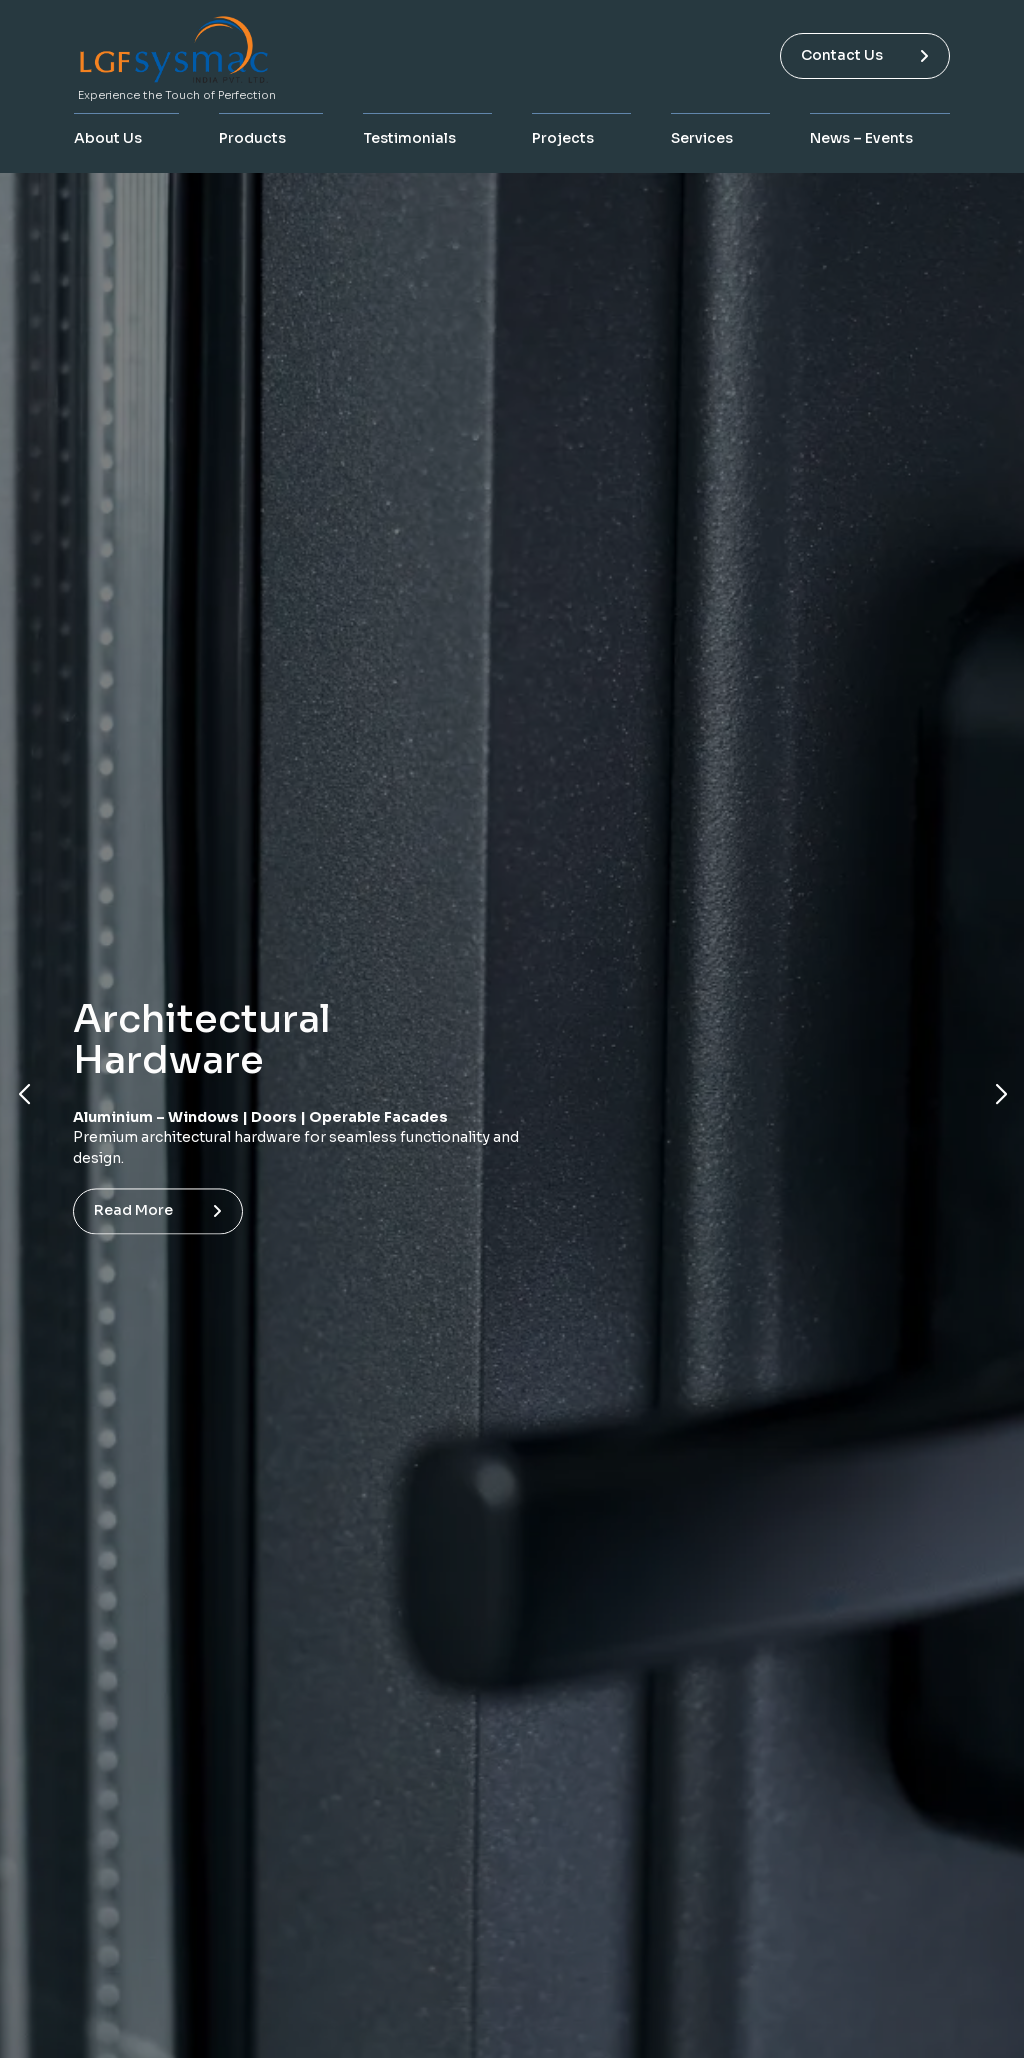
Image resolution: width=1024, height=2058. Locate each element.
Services (702, 138)
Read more (153, 1211)
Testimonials (409, 138)
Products (252, 138)
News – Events (861, 138)
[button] (23, 1095)
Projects (563, 138)
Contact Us (865, 55)
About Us (108, 138)
